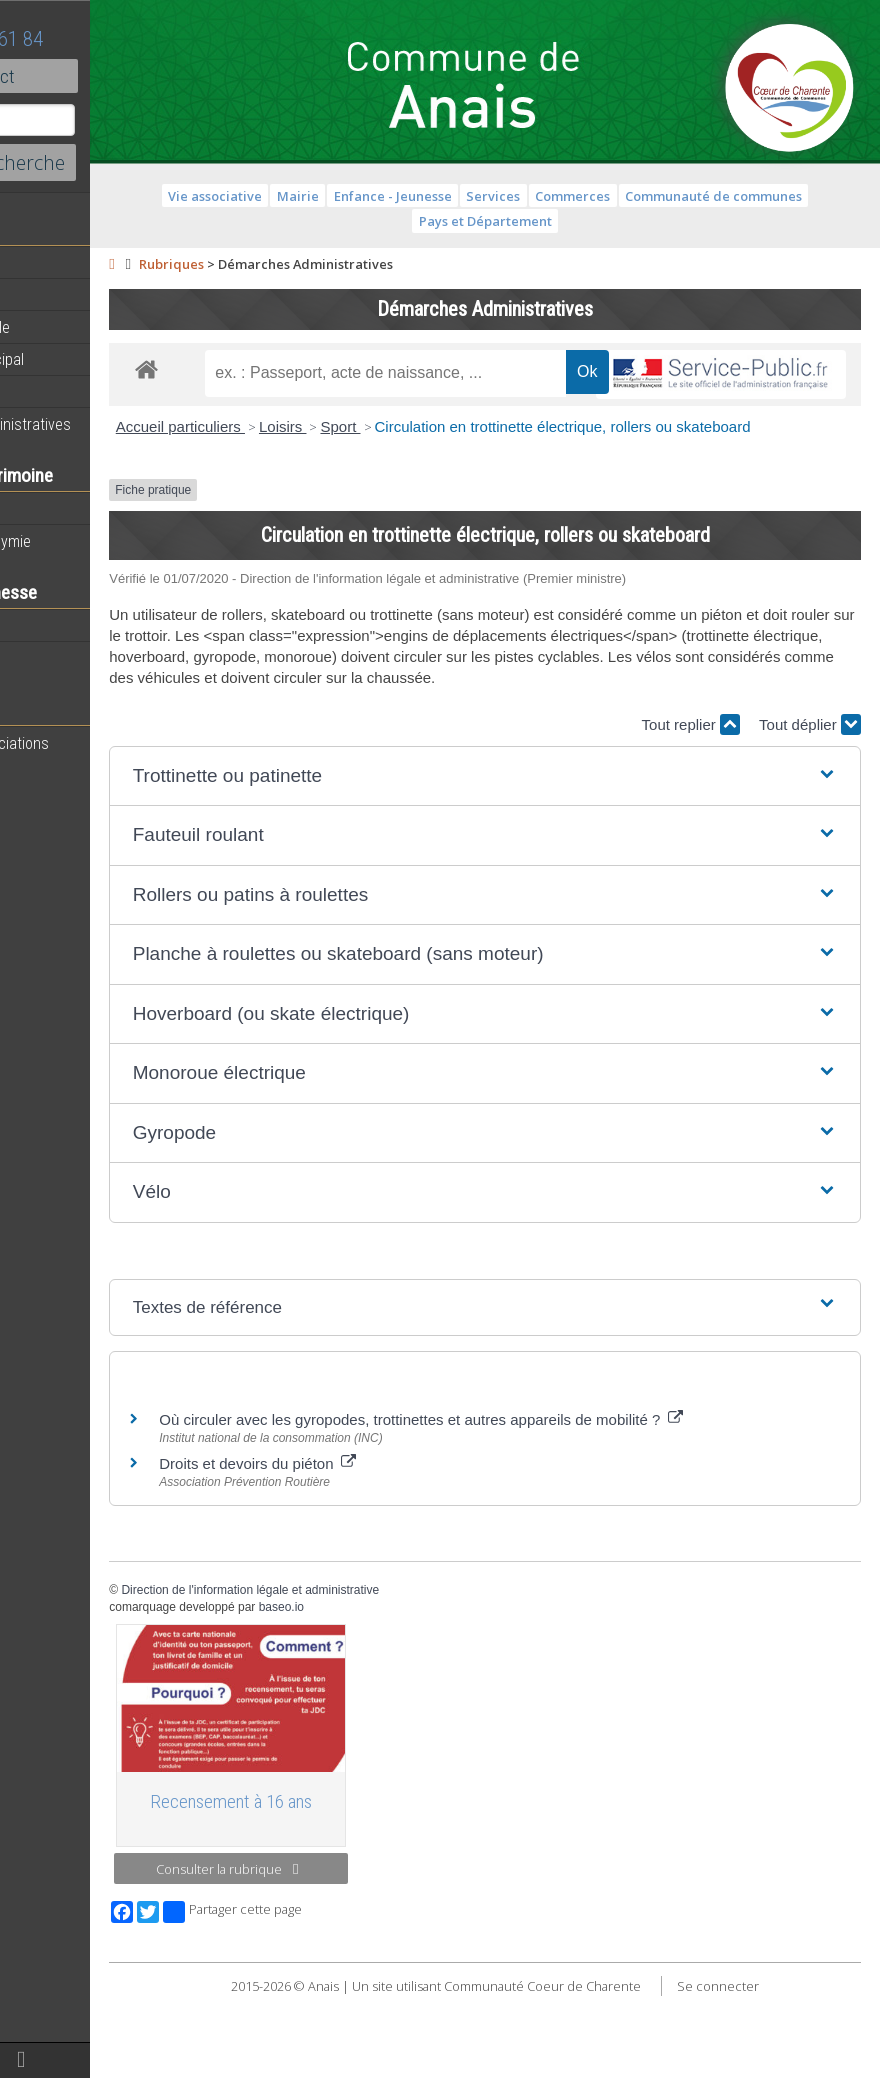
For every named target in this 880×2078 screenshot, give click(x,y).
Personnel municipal (82, 359)
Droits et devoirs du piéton (387, 1552)
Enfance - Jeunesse (458, 196)
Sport (470, 473)
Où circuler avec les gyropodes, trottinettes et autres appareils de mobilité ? (550, 1508)
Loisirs (413, 473)
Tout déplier (810, 813)
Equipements (59, 391)
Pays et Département (550, 221)
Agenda (42, 295)
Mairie (363, 196)
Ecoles (39, 658)
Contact (109, 76)
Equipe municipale (75, 327)
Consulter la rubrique (336, 1951)
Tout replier (691, 813)
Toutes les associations (95, 743)
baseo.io (411, 1695)
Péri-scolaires (61, 626)
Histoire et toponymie (86, 541)
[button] (549, 864)
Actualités (50, 263)
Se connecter (783, 2068)
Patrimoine (52, 509)
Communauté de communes (778, 196)
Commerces (637, 196)
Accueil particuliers (310, 473)
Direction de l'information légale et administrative (380, 1679)
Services (558, 196)
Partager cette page (362, 1995)
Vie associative (280, 196)
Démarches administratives (106, 424)
